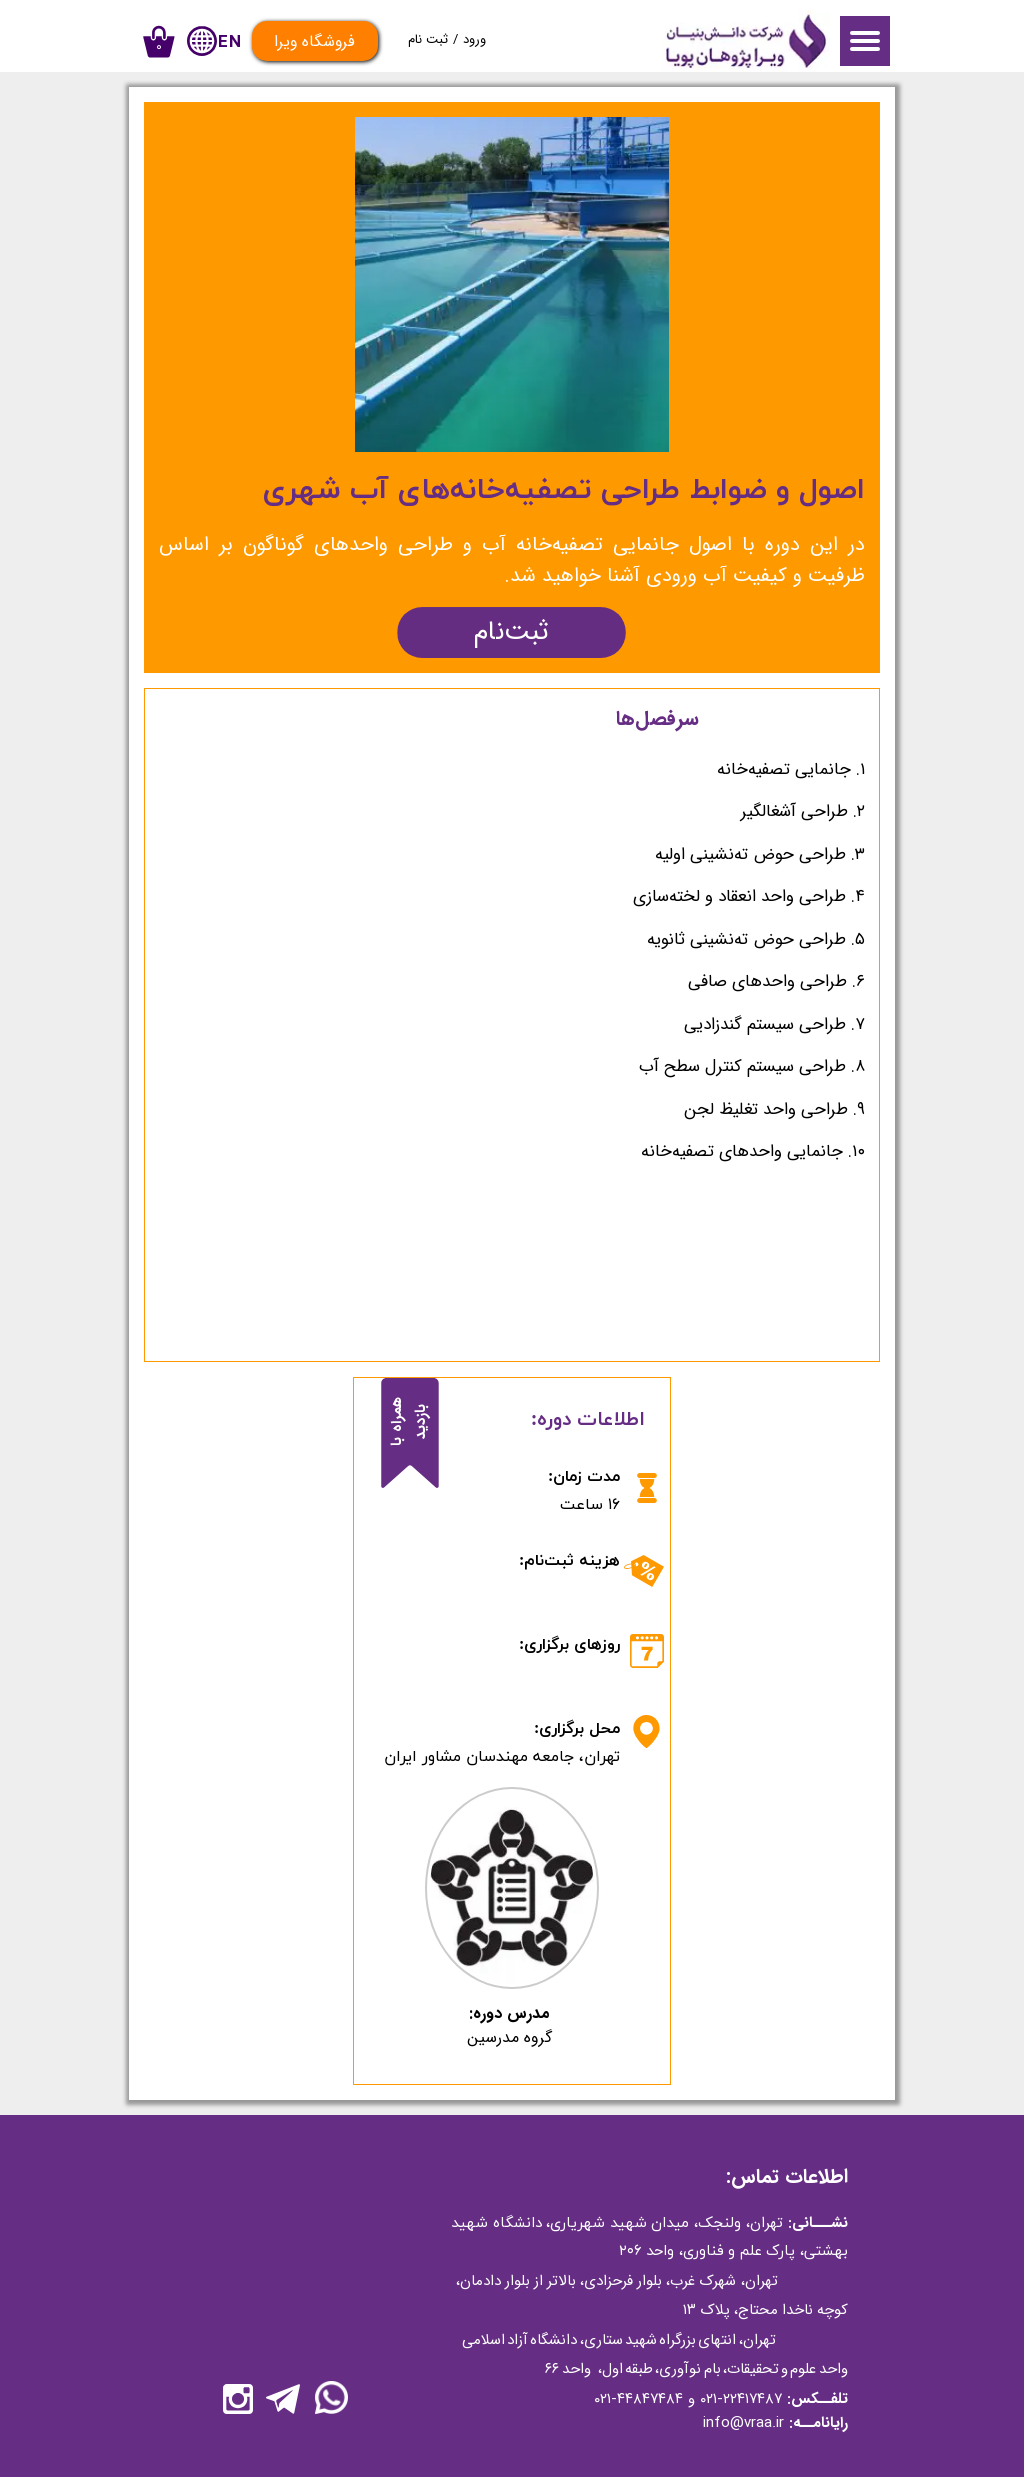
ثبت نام (428, 39)
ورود (474, 39)
